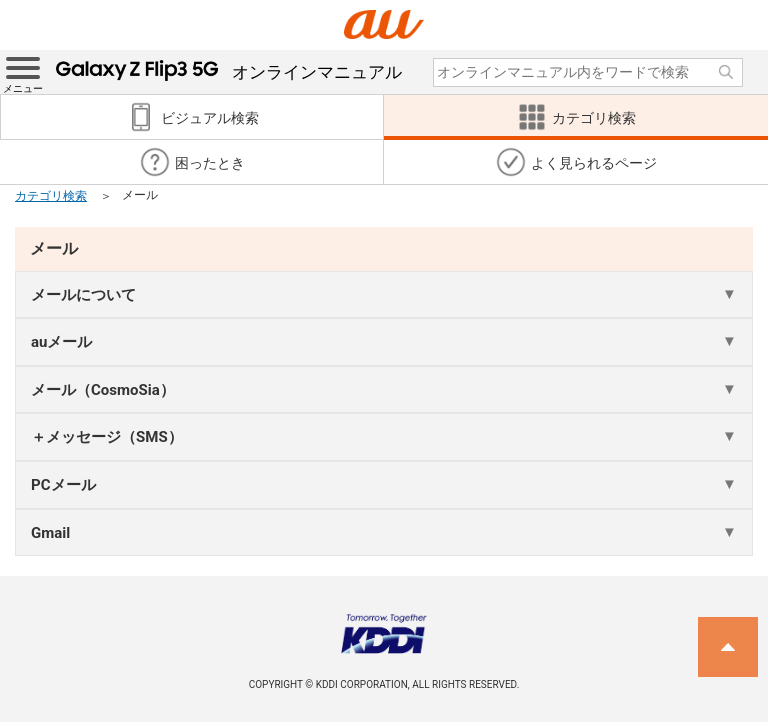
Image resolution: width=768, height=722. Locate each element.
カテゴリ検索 (51, 196)
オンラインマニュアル (229, 72)
